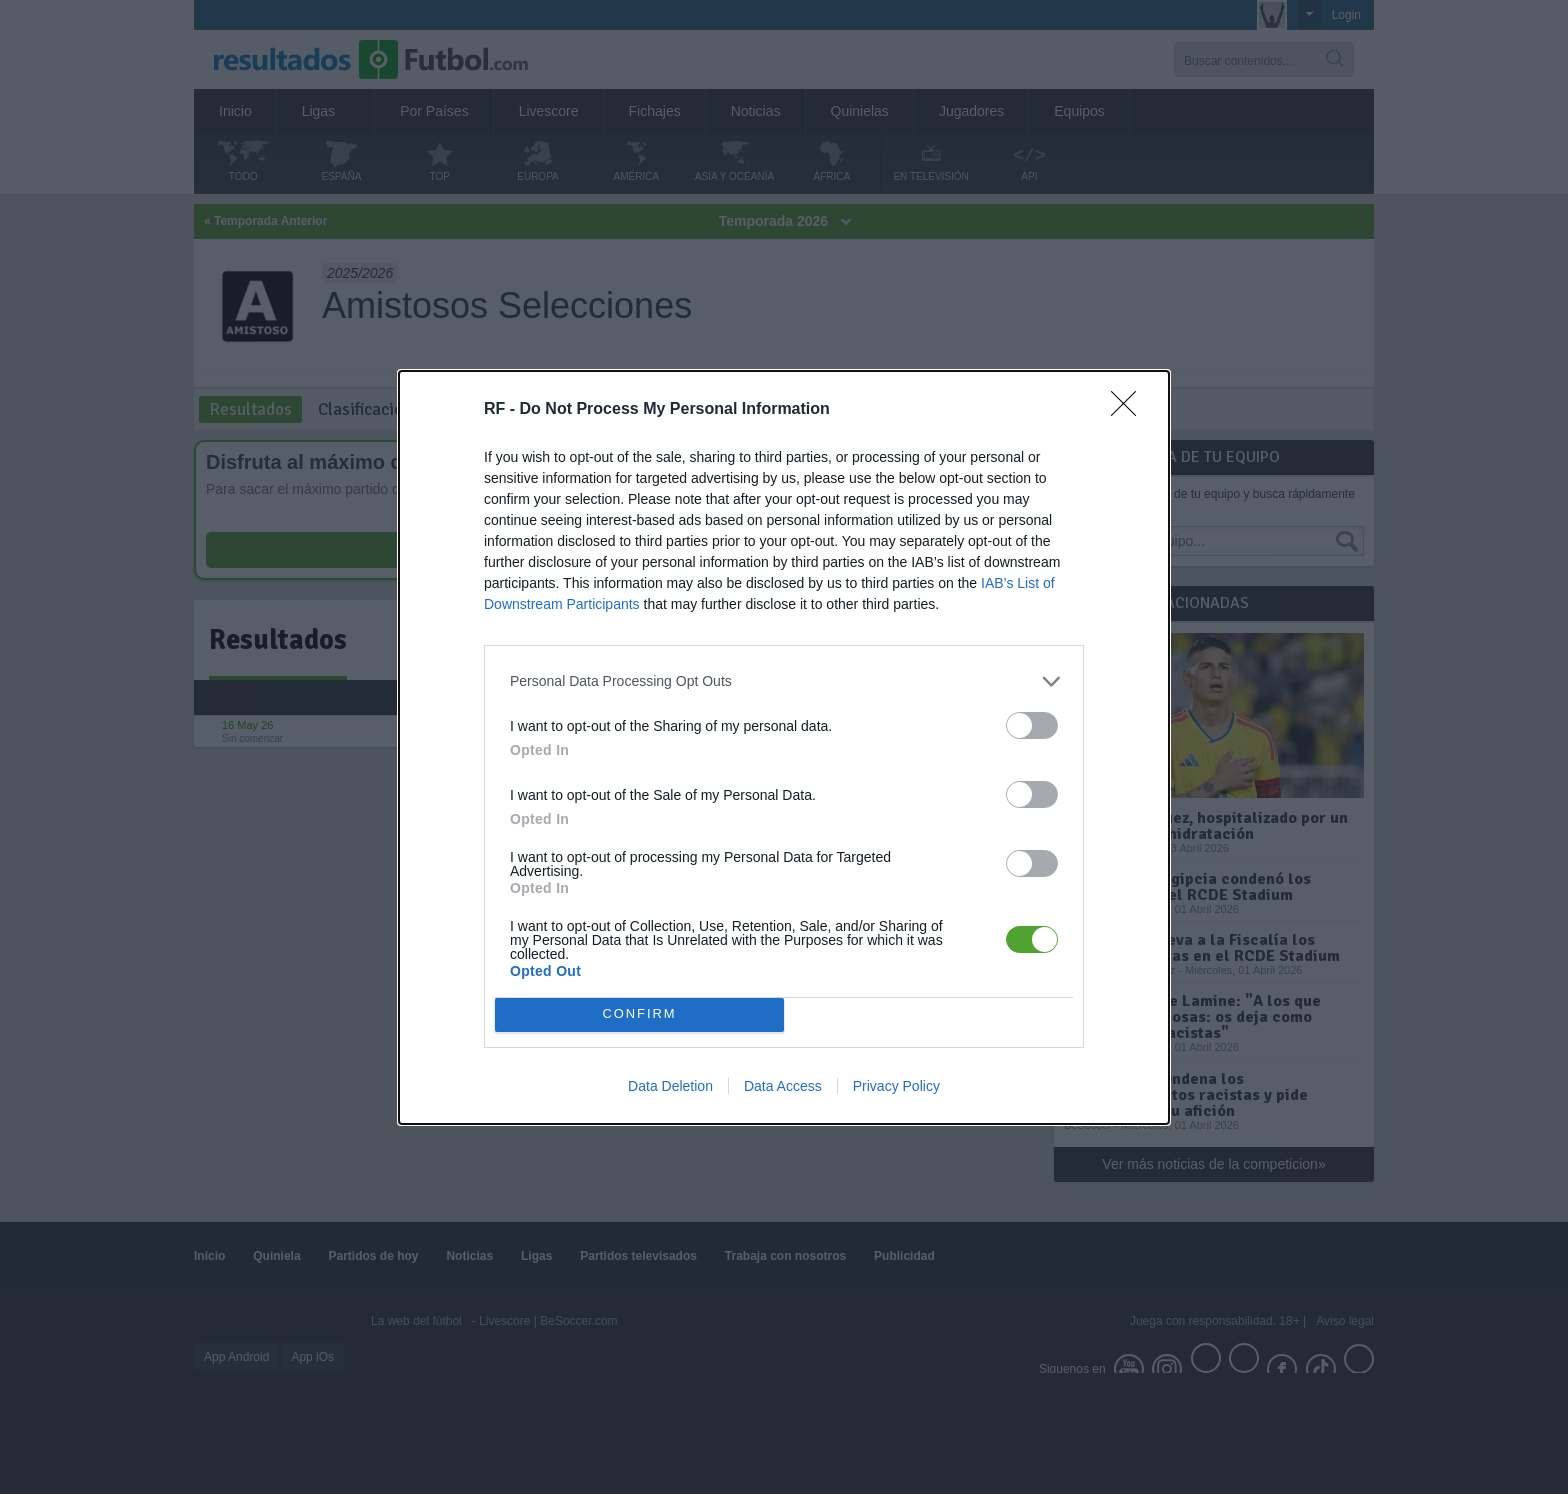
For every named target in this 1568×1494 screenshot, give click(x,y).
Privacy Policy (896, 1086)
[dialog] (784, 747)
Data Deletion (670, 1086)
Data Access (783, 1086)
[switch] (1032, 725)
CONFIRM (639, 1014)
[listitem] (784, 681)
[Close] (1130, 410)
